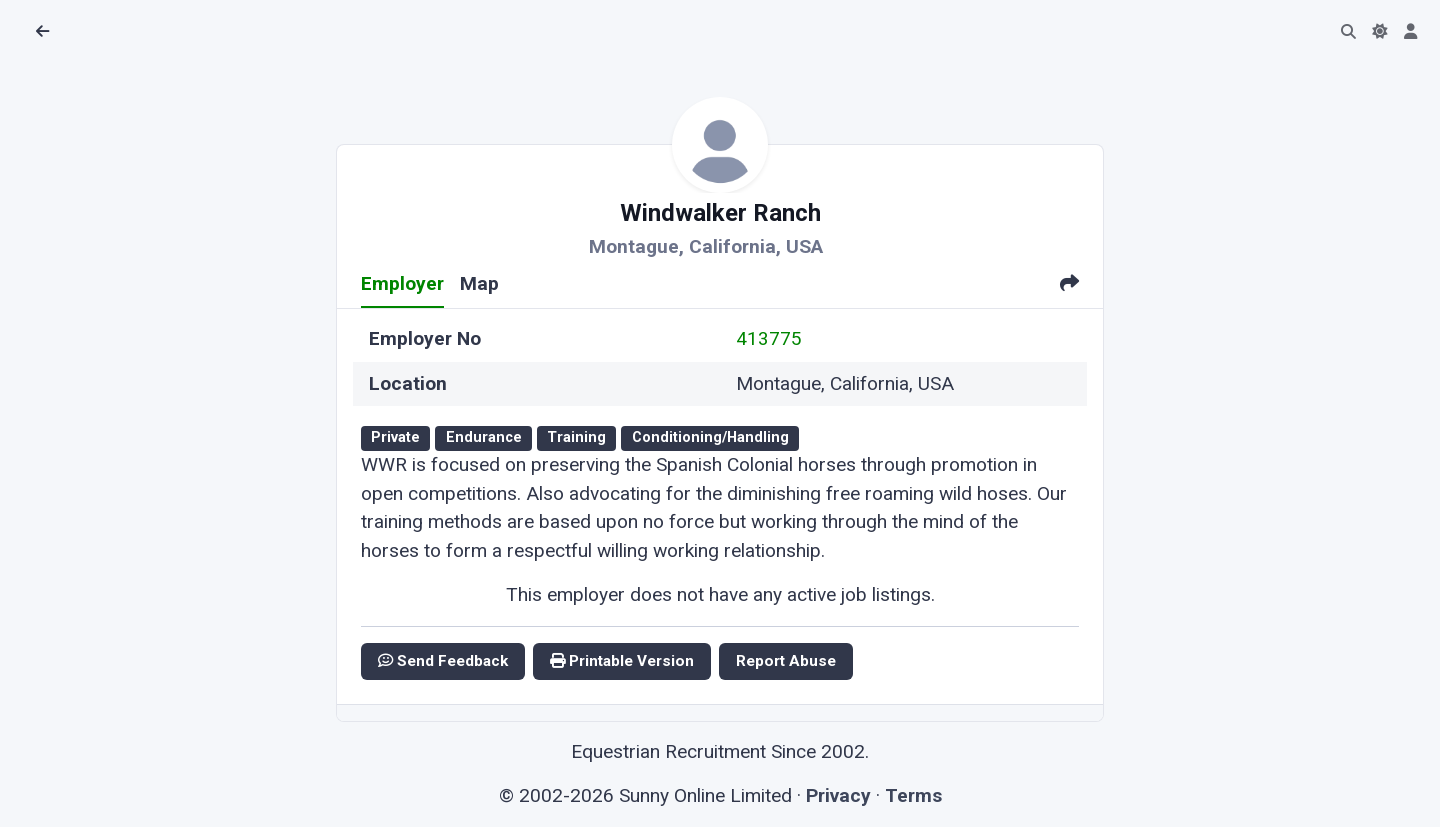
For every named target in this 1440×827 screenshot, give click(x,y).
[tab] (1069, 285)
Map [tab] (479, 283)
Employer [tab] (402, 283)
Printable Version (622, 661)
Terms (913, 795)
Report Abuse (786, 661)
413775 (769, 338)
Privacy (838, 795)
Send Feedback (443, 661)
